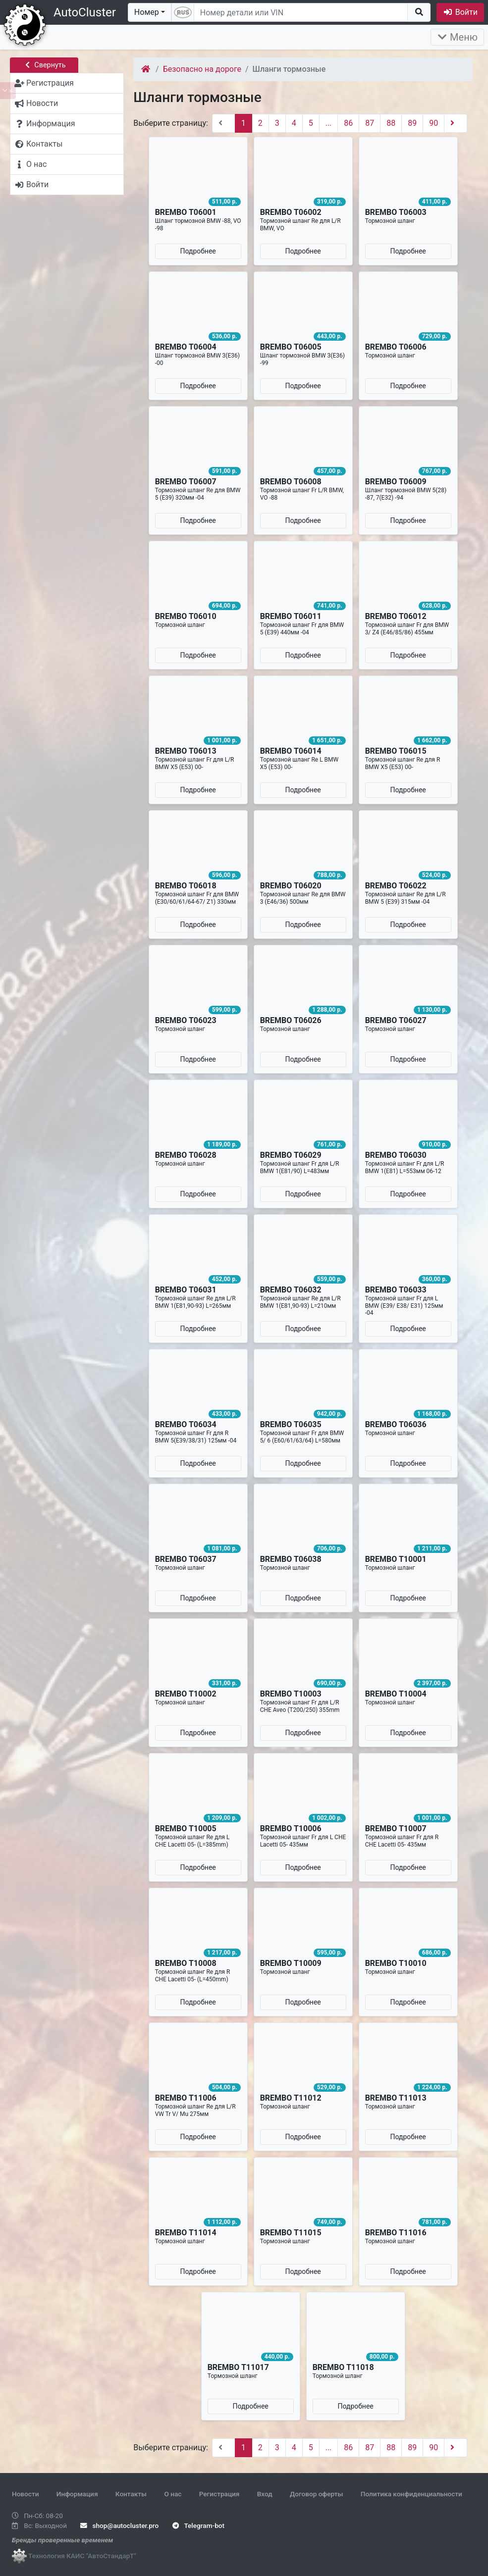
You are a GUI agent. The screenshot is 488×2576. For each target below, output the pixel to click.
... (328, 123)
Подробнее (198, 251)
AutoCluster (85, 12)
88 (390, 123)
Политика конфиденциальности (411, 2494)
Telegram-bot (198, 2525)
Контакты (131, 2494)
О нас (172, 2494)
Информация (77, 2494)
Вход (264, 2494)
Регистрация (219, 2494)
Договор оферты (316, 2494)
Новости (25, 2494)
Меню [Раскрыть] (457, 37)
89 (412, 123)
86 (348, 123)
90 (433, 123)
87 (369, 123)
